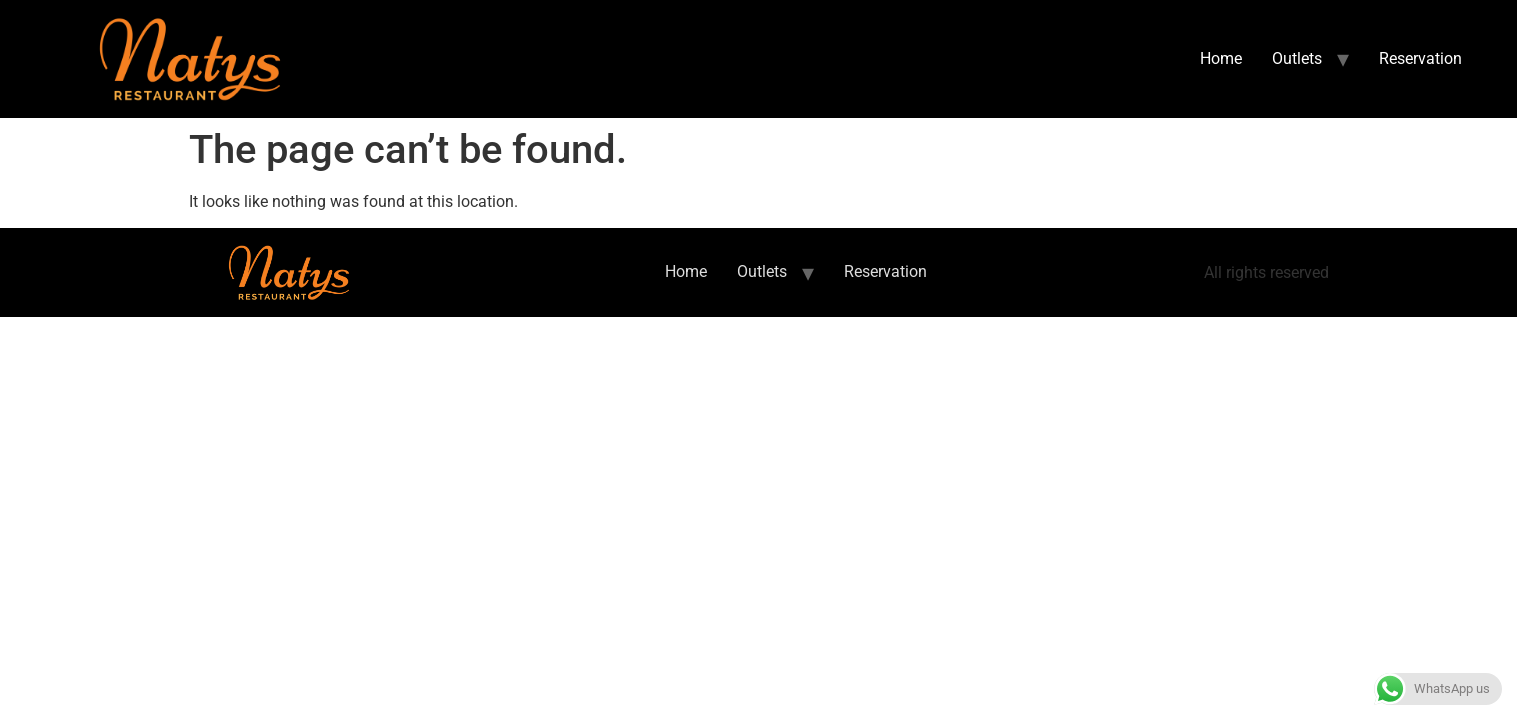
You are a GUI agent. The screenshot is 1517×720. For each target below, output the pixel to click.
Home (1221, 58)
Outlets (1297, 58)
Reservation (1420, 58)
